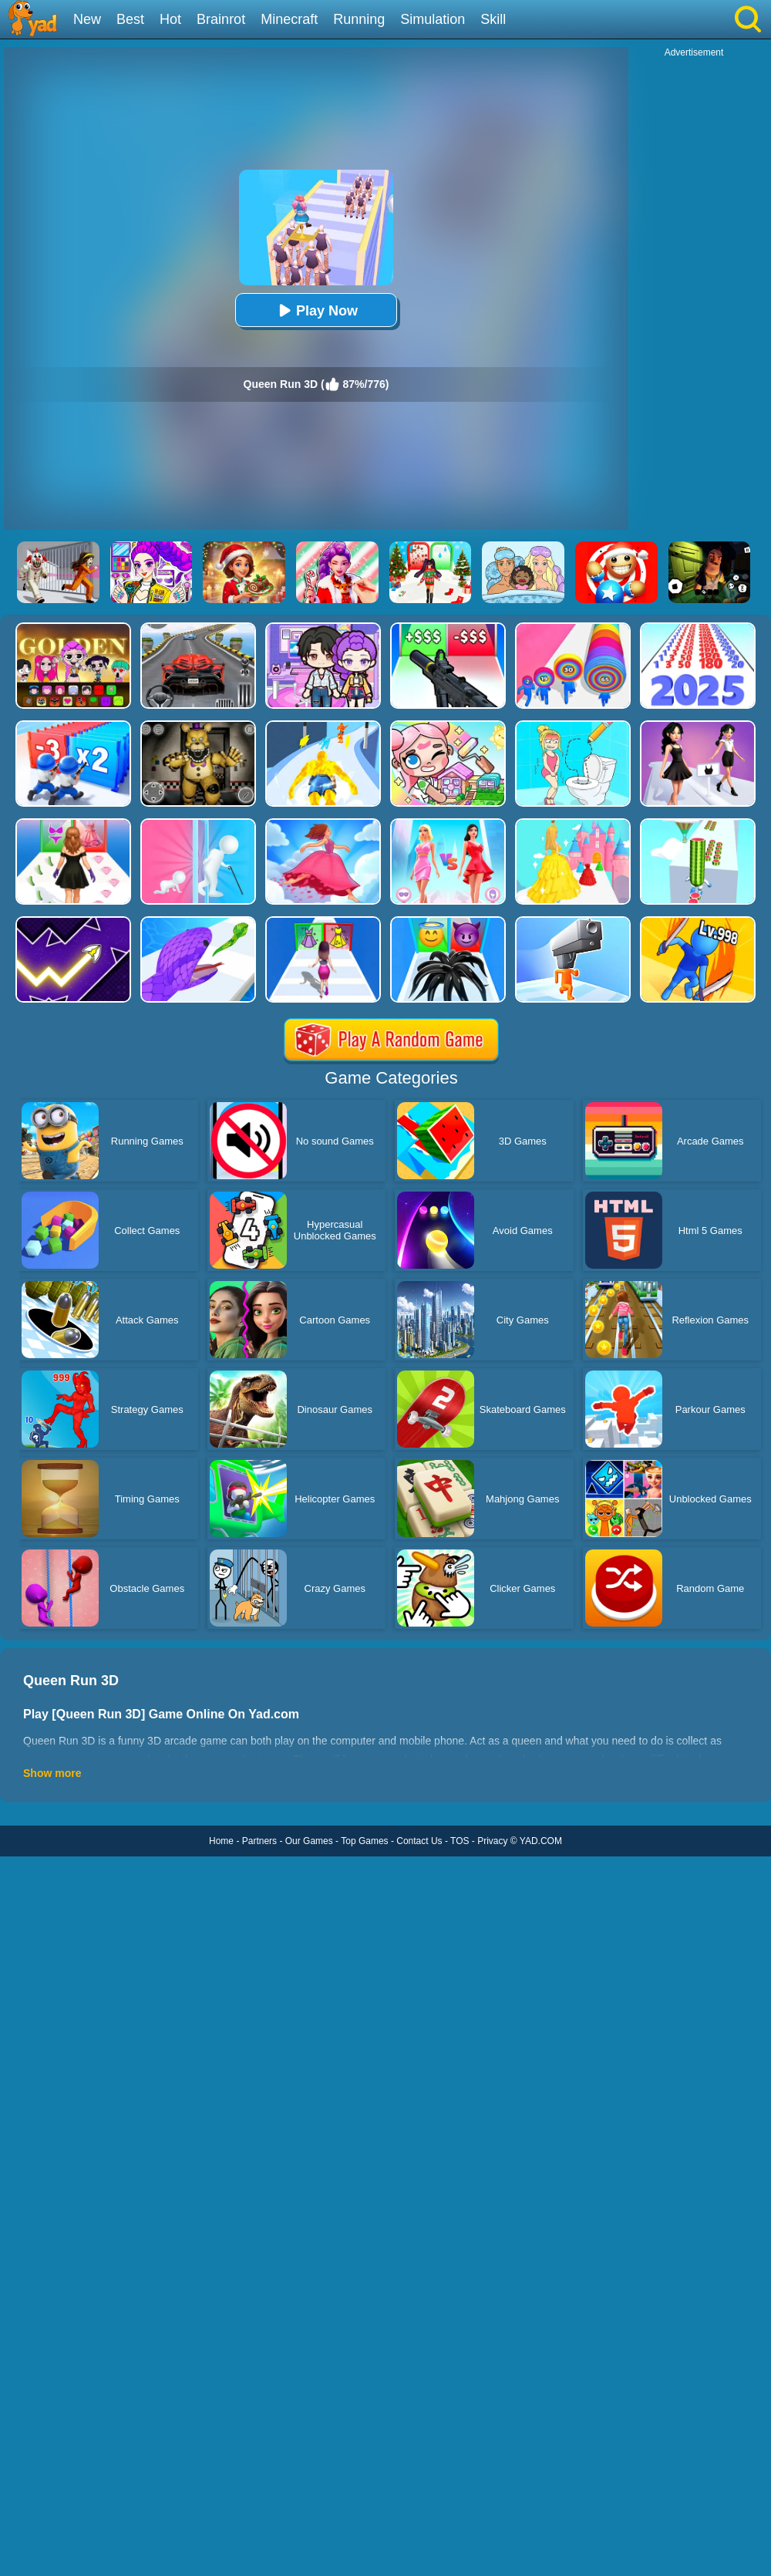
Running (359, 19)
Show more (52, 1773)
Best (130, 19)
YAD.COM (541, 1841)
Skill (493, 19)
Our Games (309, 1841)
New (87, 19)
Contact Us (419, 1841)
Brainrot (221, 19)
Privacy (492, 1841)
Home (221, 1841)
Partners (259, 1841)
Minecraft (289, 19)
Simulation (432, 19)
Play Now (316, 310)
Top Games (364, 1841)
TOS (459, 1841)
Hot (170, 19)
